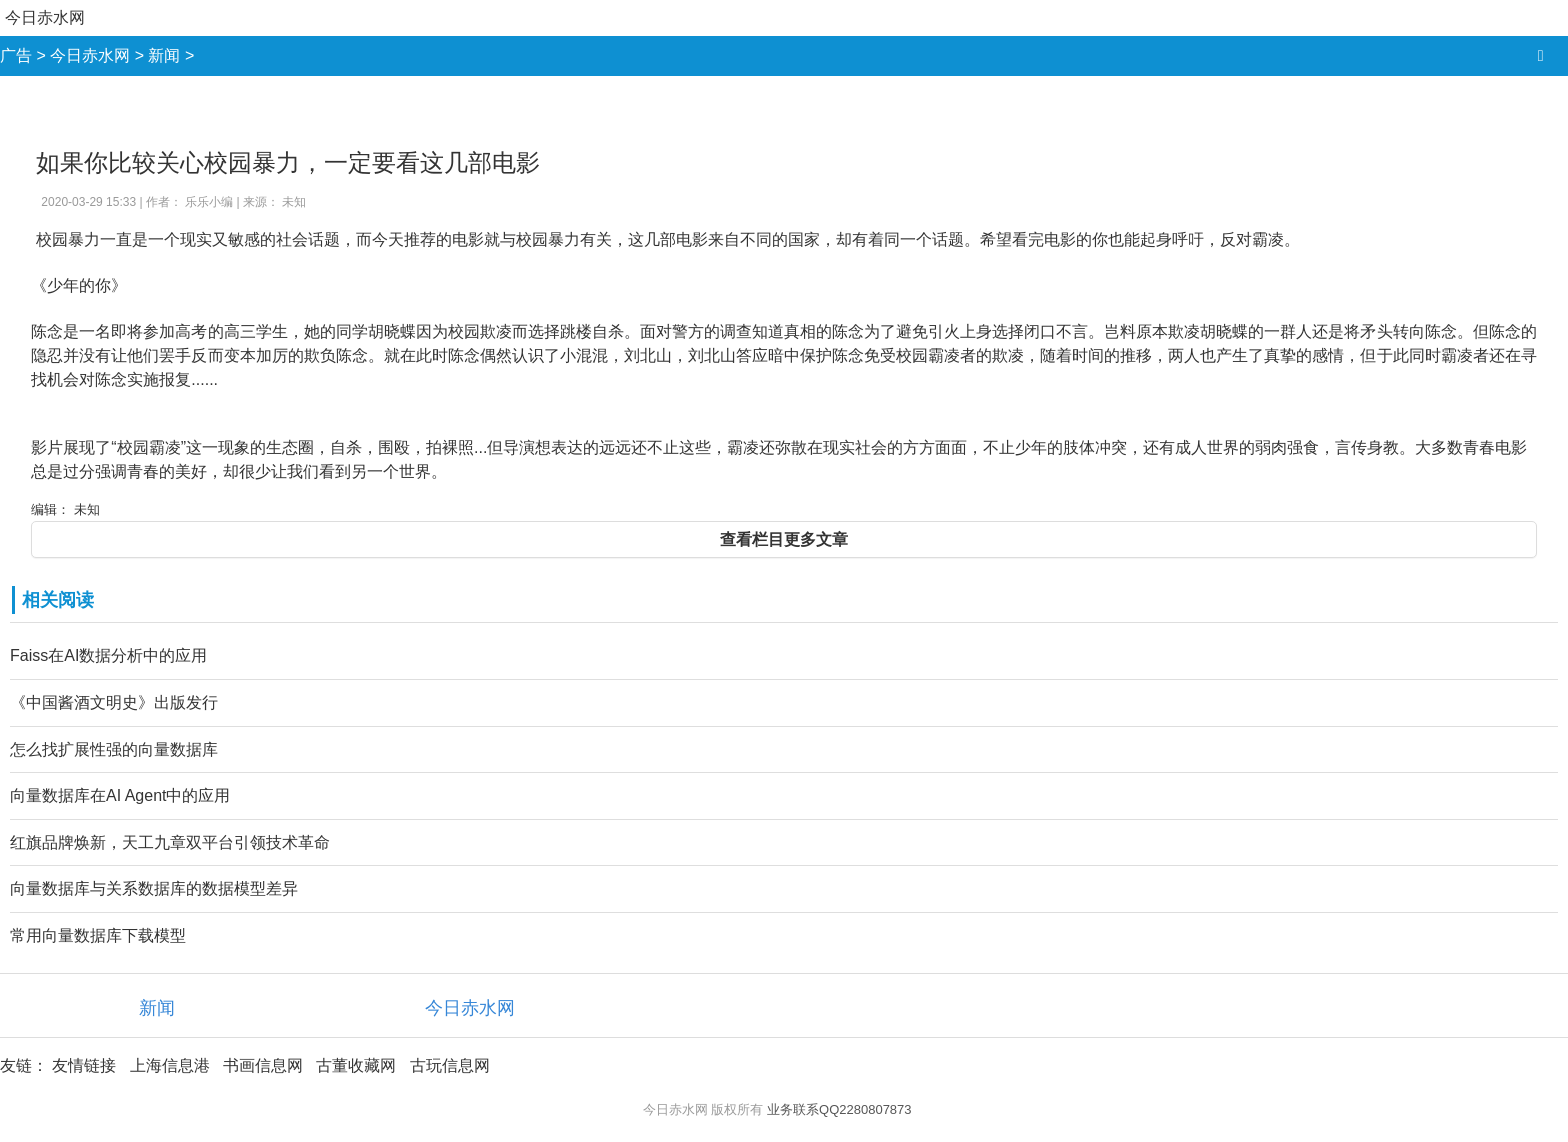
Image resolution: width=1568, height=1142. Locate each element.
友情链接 (84, 1065)
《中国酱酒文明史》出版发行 (114, 702)
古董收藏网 (356, 1065)
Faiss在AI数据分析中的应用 (108, 655)
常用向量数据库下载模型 (98, 935)
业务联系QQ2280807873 (839, 1109)
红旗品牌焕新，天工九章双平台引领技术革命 (170, 842)
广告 (16, 55)
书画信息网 (263, 1065)
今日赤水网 (45, 17)
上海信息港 (170, 1065)
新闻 (164, 55)
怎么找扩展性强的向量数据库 (114, 749)
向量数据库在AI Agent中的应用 (120, 795)
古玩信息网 (450, 1065)
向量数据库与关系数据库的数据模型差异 (154, 888)
